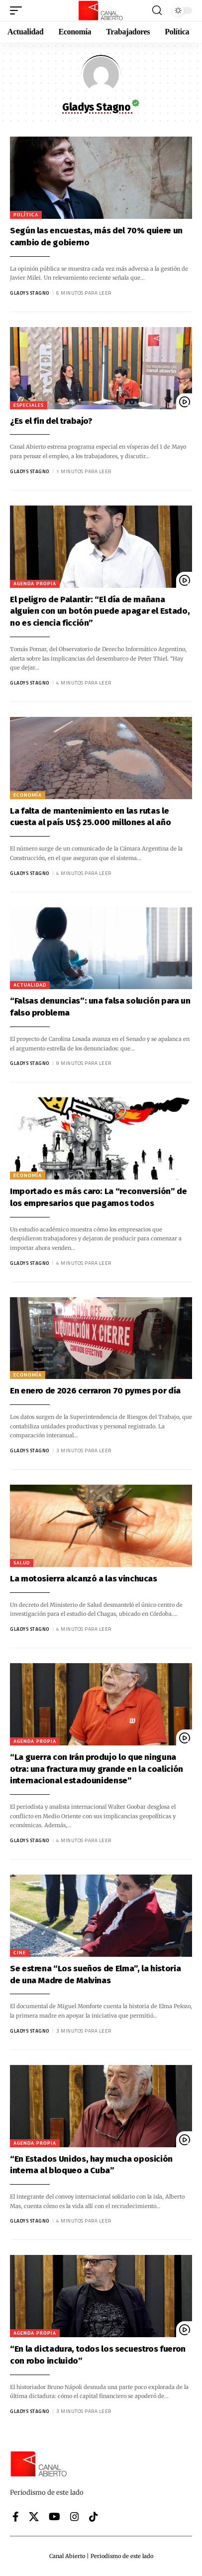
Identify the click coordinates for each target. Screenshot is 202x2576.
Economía (27, 795)
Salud (21, 1562)
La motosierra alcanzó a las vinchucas (83, 1578)
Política (25, 214)
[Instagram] (75, 2516)
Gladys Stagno (29, 293)
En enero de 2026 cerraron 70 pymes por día (95, 1390)
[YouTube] (54, 2516)
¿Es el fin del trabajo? (51, 421)
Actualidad (29, 985)
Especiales (28, 405)
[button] (18, 10)
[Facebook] (15, 2516)
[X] (33, 2516)
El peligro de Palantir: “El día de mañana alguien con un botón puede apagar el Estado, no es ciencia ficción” (100, 611)
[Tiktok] (94, 2516)
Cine (19, 1952)
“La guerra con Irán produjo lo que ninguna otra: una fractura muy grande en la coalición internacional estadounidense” (96, 1769)
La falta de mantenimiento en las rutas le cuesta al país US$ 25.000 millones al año (90, 817)
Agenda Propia (34, 583)
